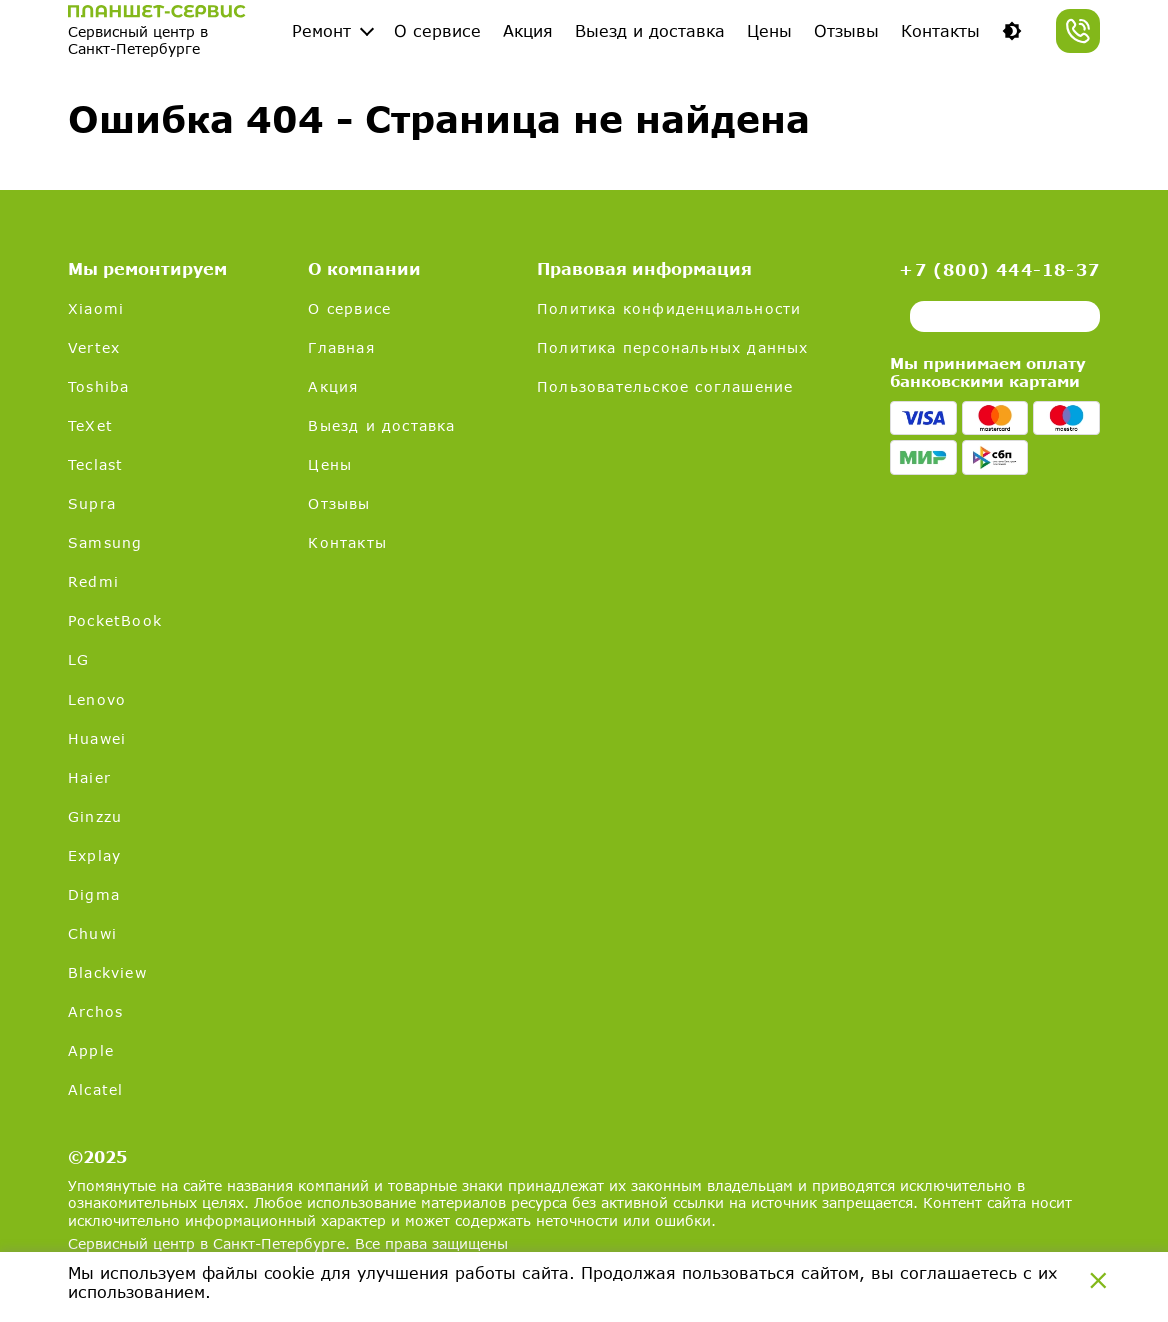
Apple (91, 1050)
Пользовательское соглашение (665, 386)
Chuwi (92, 933)
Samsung (105, 542)
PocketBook (115, 620)
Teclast (95, 464)
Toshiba (98, 386)
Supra (92, 503)
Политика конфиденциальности (669, 308)
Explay (94, 855)
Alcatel (95, 1089)
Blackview (107, 972)
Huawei (97, 738)
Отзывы (846, 30)
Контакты (940, 30)
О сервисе (437, 30)
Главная (341, 347)
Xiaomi (96, 308)
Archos (95, 1011)
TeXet (90, 425)
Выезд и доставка (650, 30)
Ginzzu (95, 816)
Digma (94, 894)
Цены (769, 30)
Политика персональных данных (673, 347)
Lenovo (97, 699)
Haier (89, 777)
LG (78, 659)
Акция (528, 30)
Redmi (93, 581)
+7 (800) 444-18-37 (999, 269)
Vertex (94, 347)
